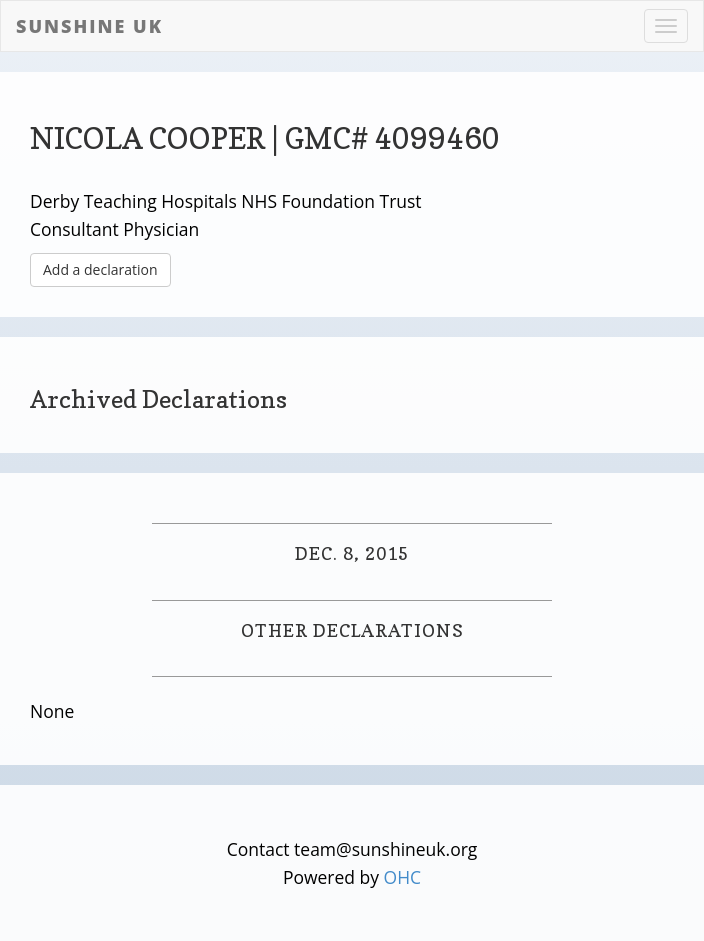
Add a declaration (100, 269)
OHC (403, 877)
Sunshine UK (89, 26)
